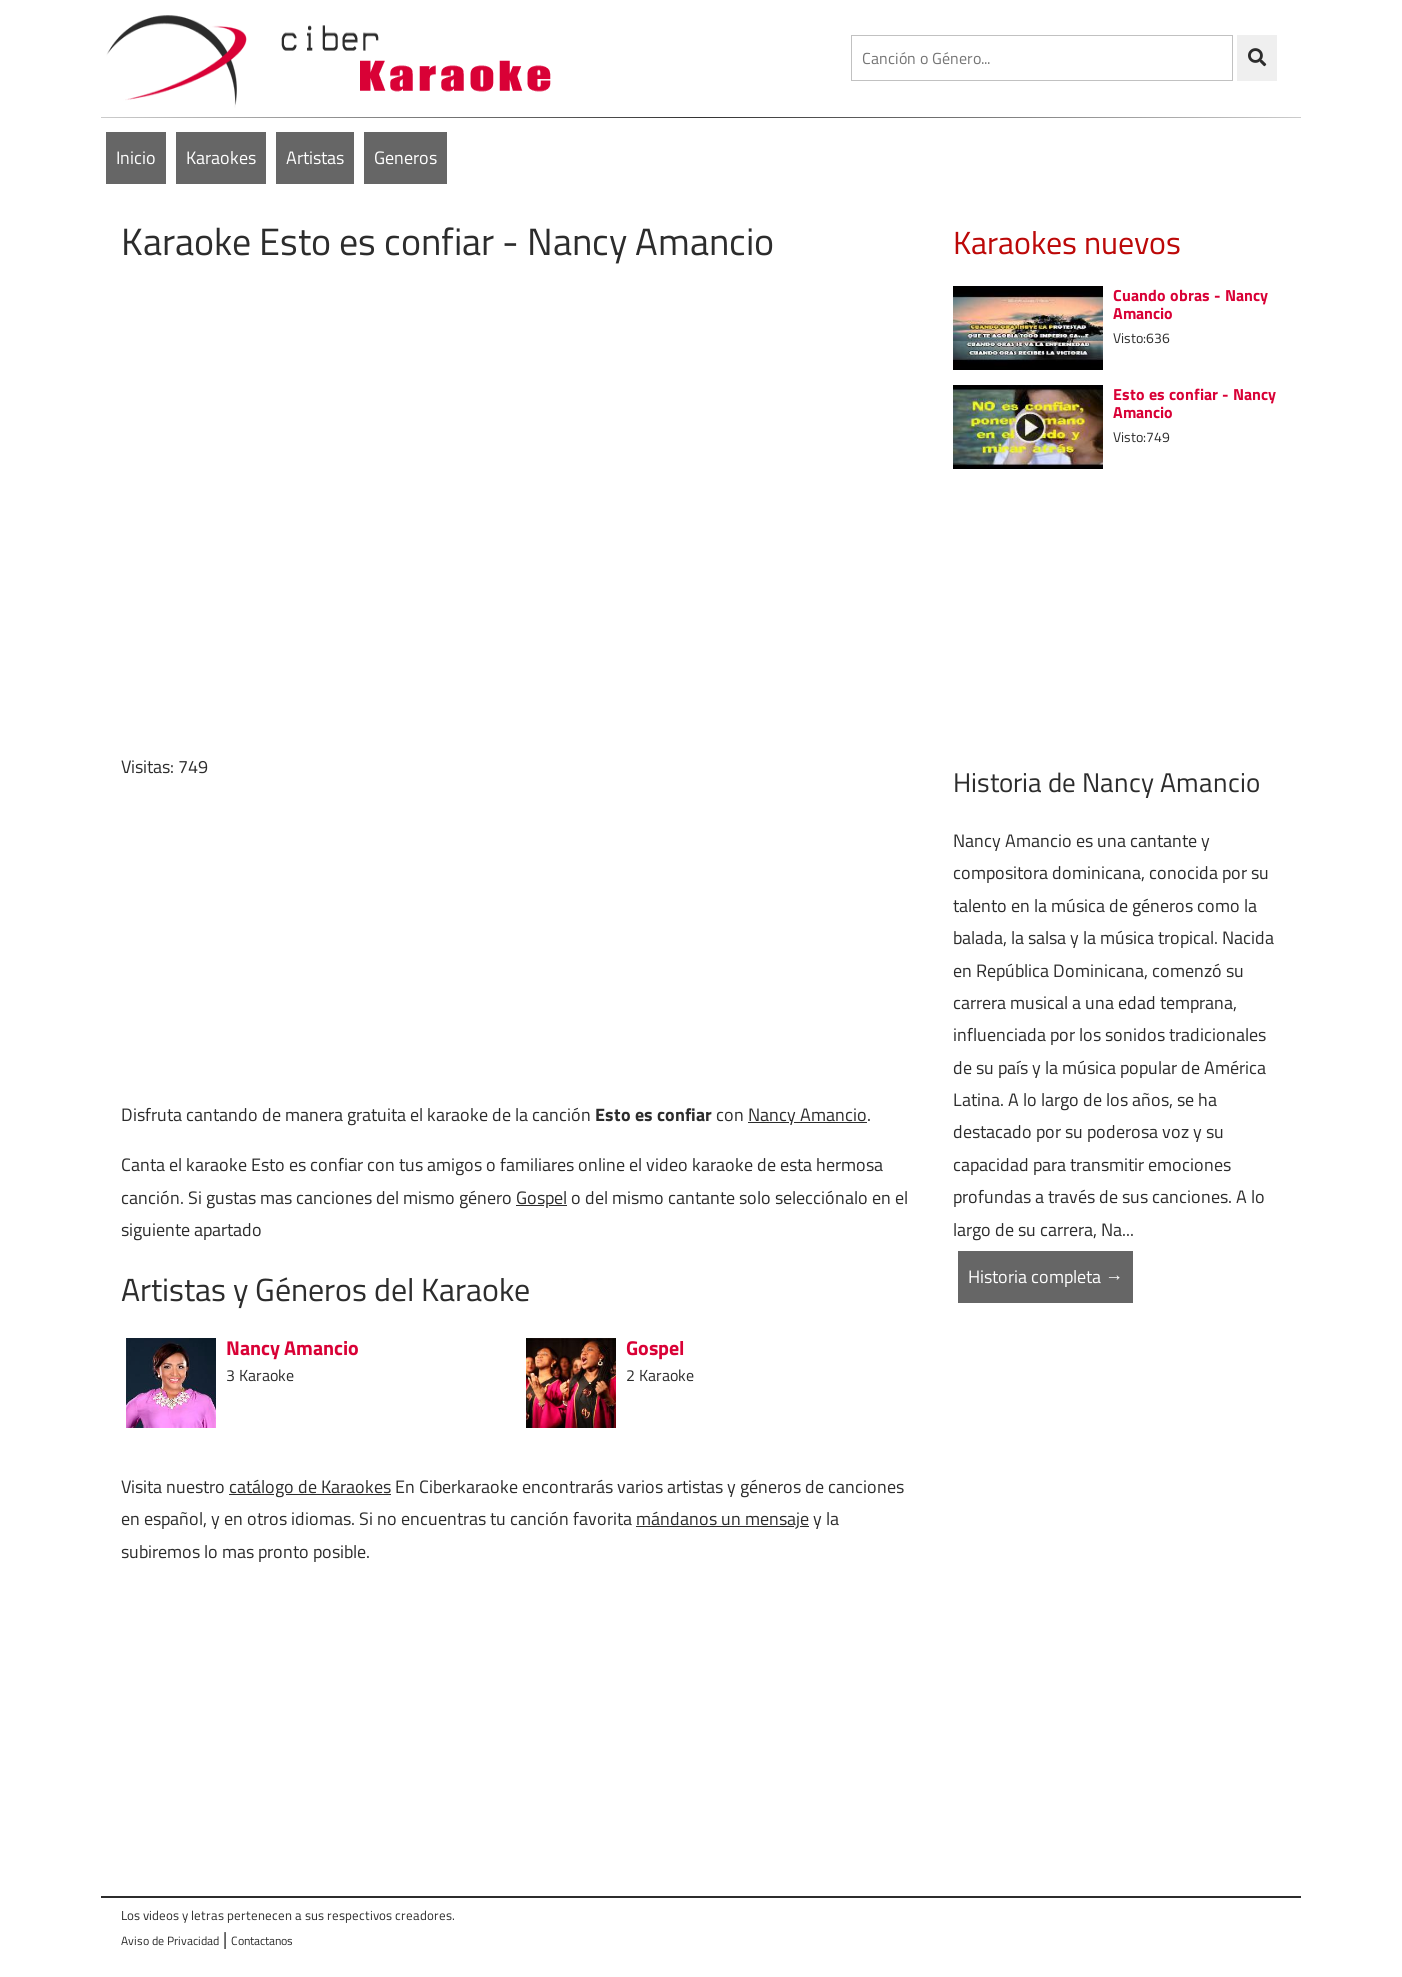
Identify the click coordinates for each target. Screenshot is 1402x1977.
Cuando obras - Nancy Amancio (1190, 304)
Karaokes (221, 157)
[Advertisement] (521, 941)
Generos (405, 157)
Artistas (315, 157)
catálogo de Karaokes (310, 1486)
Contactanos (262, 1940)
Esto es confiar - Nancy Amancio (1194, 403)
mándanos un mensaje (722, 1518)
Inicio (136, 157)
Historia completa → (1045, 1276)
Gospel (541, 1197)
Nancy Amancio (807, 1114)
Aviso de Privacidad (170, 1940)
